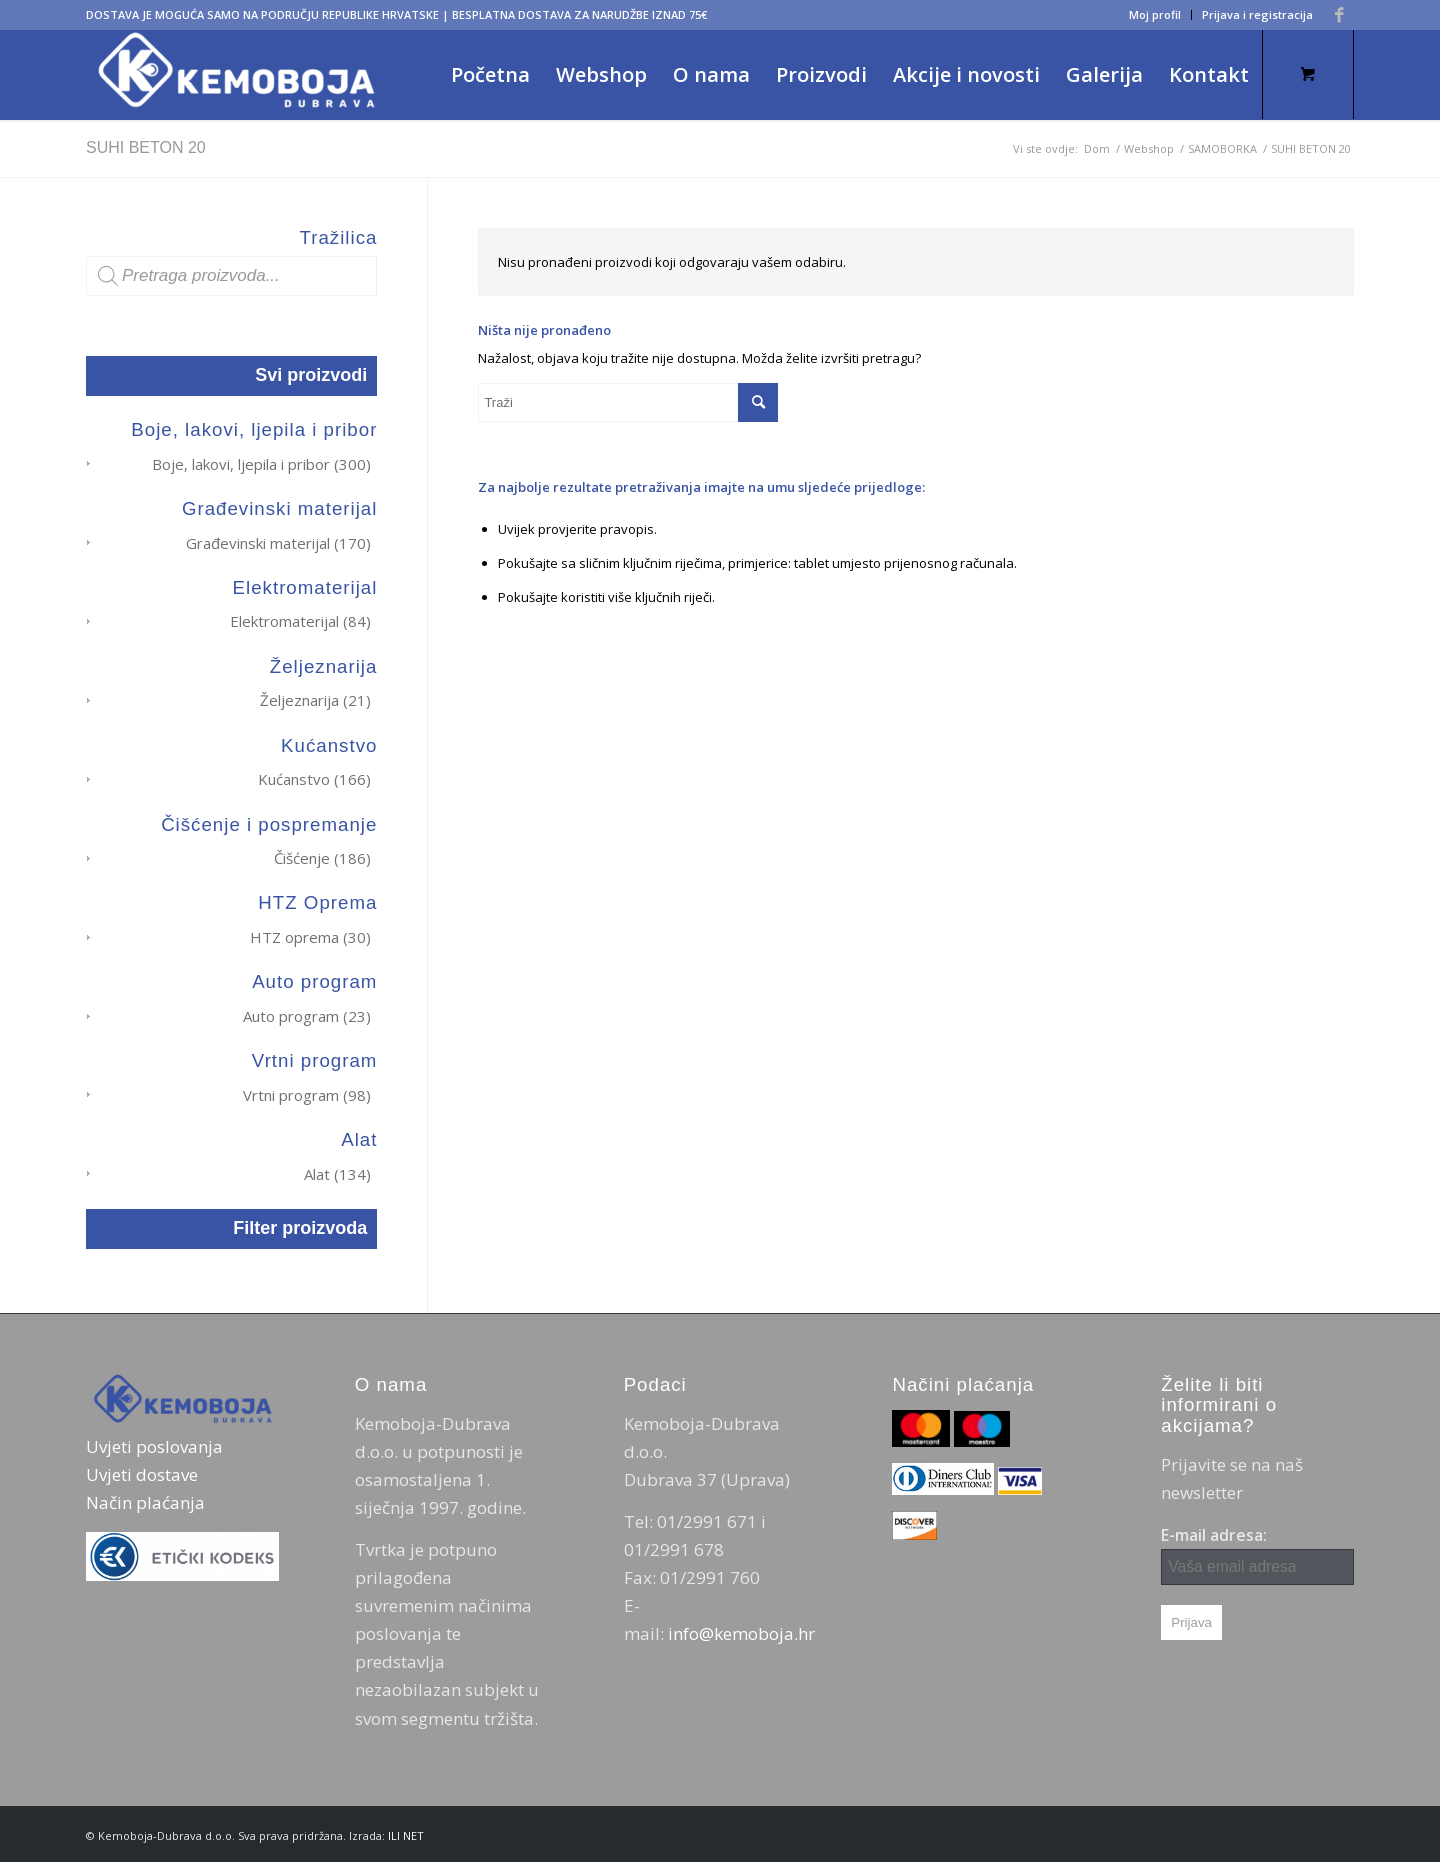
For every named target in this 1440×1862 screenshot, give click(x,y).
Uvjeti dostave (142, 1472)
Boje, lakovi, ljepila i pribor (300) (261, 464)
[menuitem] (1155, 15)
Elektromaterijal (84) (300, 621)
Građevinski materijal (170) (278, 542)
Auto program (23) (307, 1014)
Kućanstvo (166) (314, 778)
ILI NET (406, 1832)
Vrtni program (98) (307, 1093)
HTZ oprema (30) (310, 935)
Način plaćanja (145, 1500)
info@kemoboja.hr (741, 1631)
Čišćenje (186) (322, 857)
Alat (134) (337, 1171)
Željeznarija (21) (315, 700)
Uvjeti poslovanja (154, 1444)
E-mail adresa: (1257, 1552)
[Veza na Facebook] (1339, 15)
